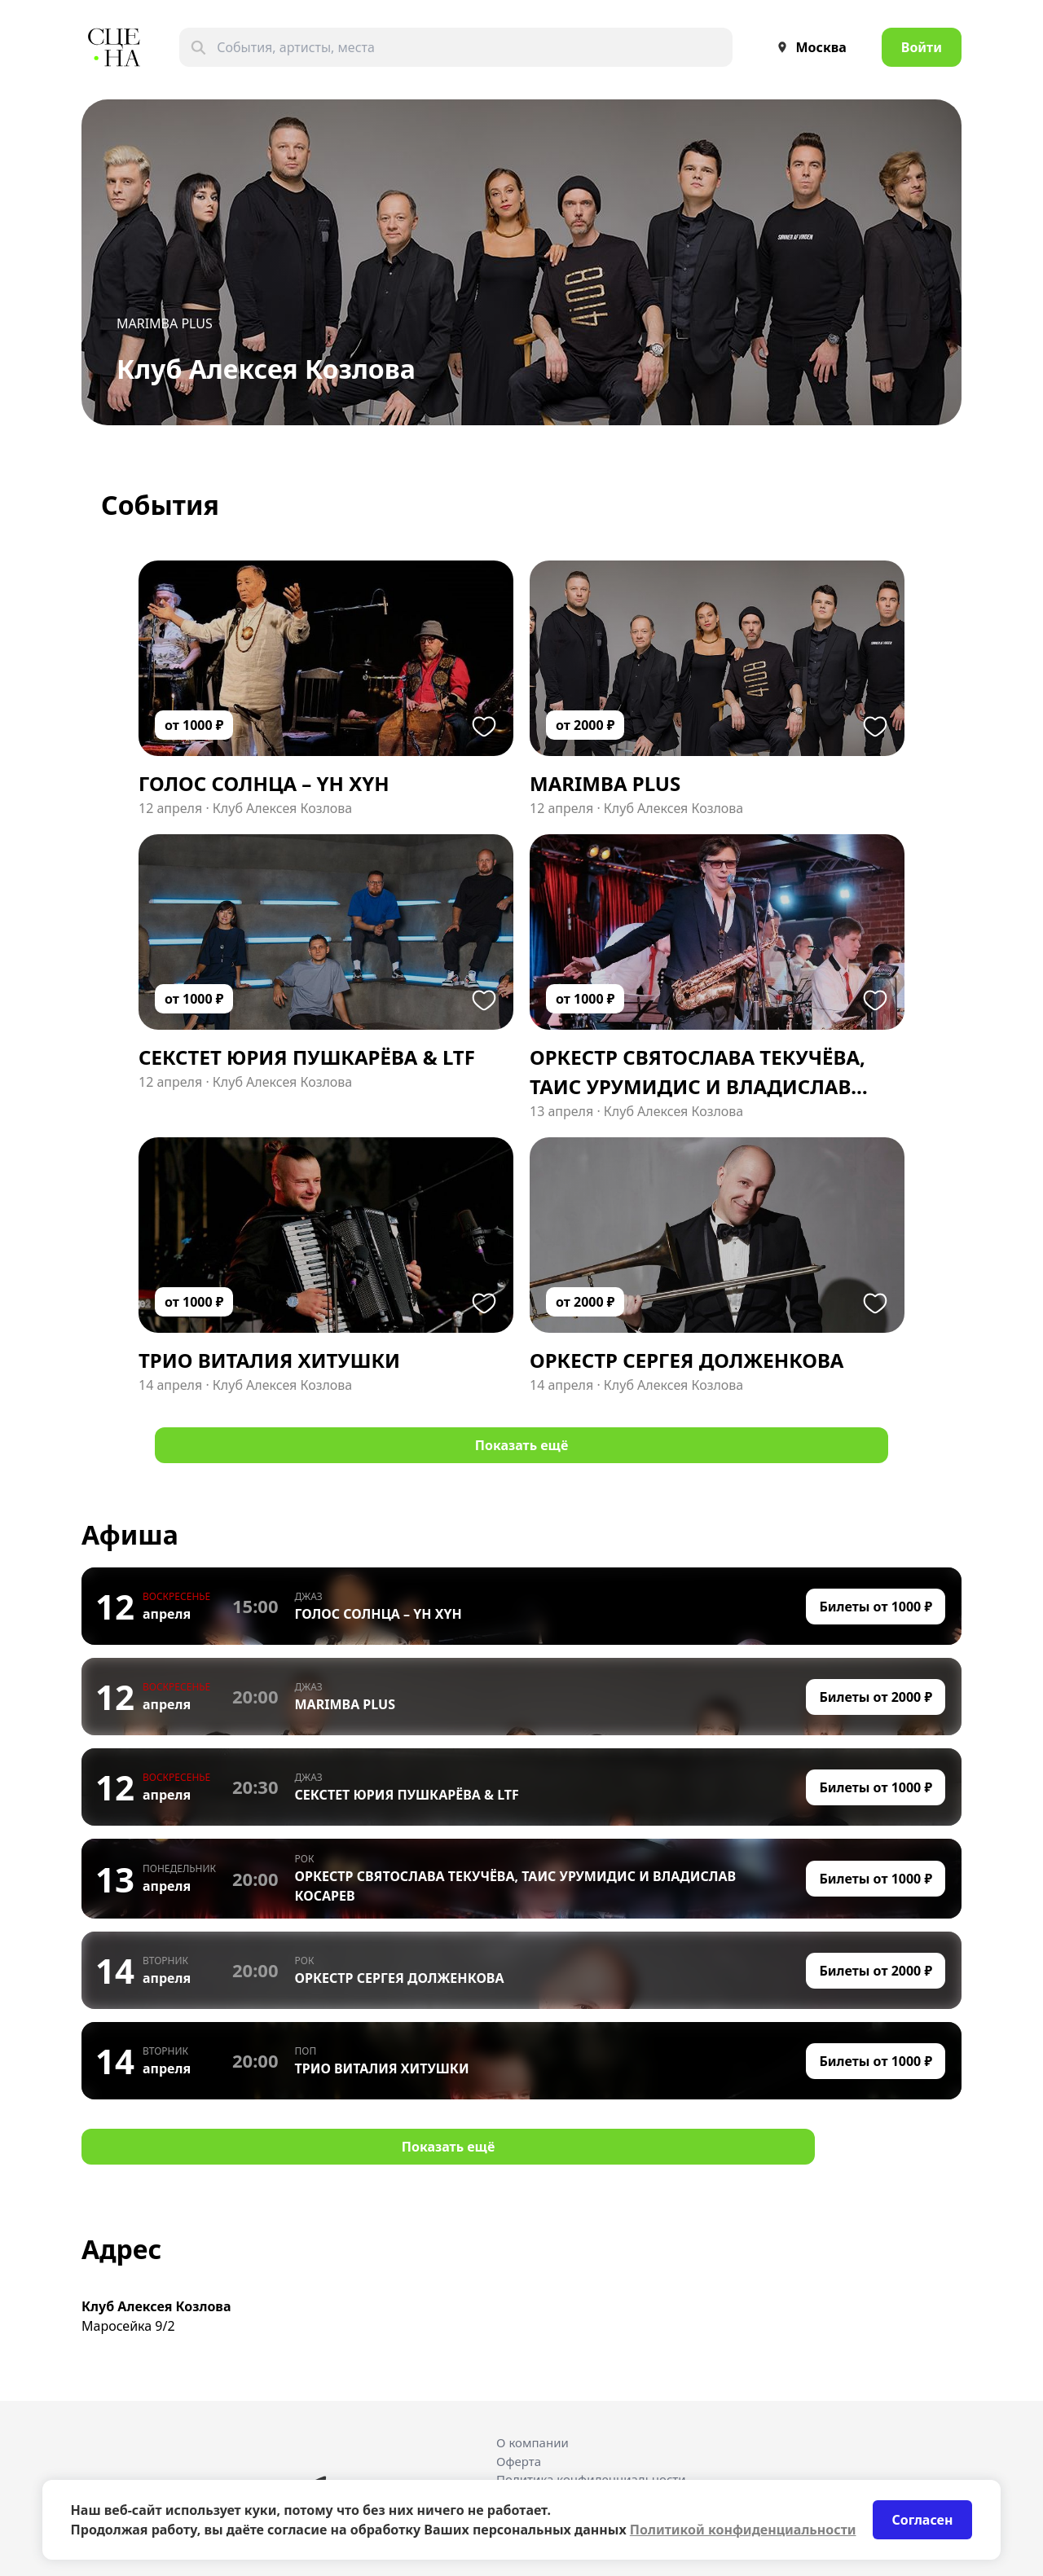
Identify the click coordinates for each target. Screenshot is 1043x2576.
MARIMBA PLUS (165, 323)
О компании (532, 2442)
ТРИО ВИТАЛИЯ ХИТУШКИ (382, 2068)
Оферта (518, 2461)
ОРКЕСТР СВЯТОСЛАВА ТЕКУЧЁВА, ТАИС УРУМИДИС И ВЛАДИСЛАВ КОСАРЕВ (516, 1886)
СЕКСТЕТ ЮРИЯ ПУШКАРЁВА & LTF (407, 1795)
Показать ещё (521, 1445)
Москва (807, 47)
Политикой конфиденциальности (743, 2530)
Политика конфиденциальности (591, 2479)
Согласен (922, 2520)
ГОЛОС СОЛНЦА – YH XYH (378, 1614)
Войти (921, 47)
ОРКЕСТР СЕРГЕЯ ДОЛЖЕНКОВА (399, 1978)
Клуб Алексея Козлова (282, 808)
